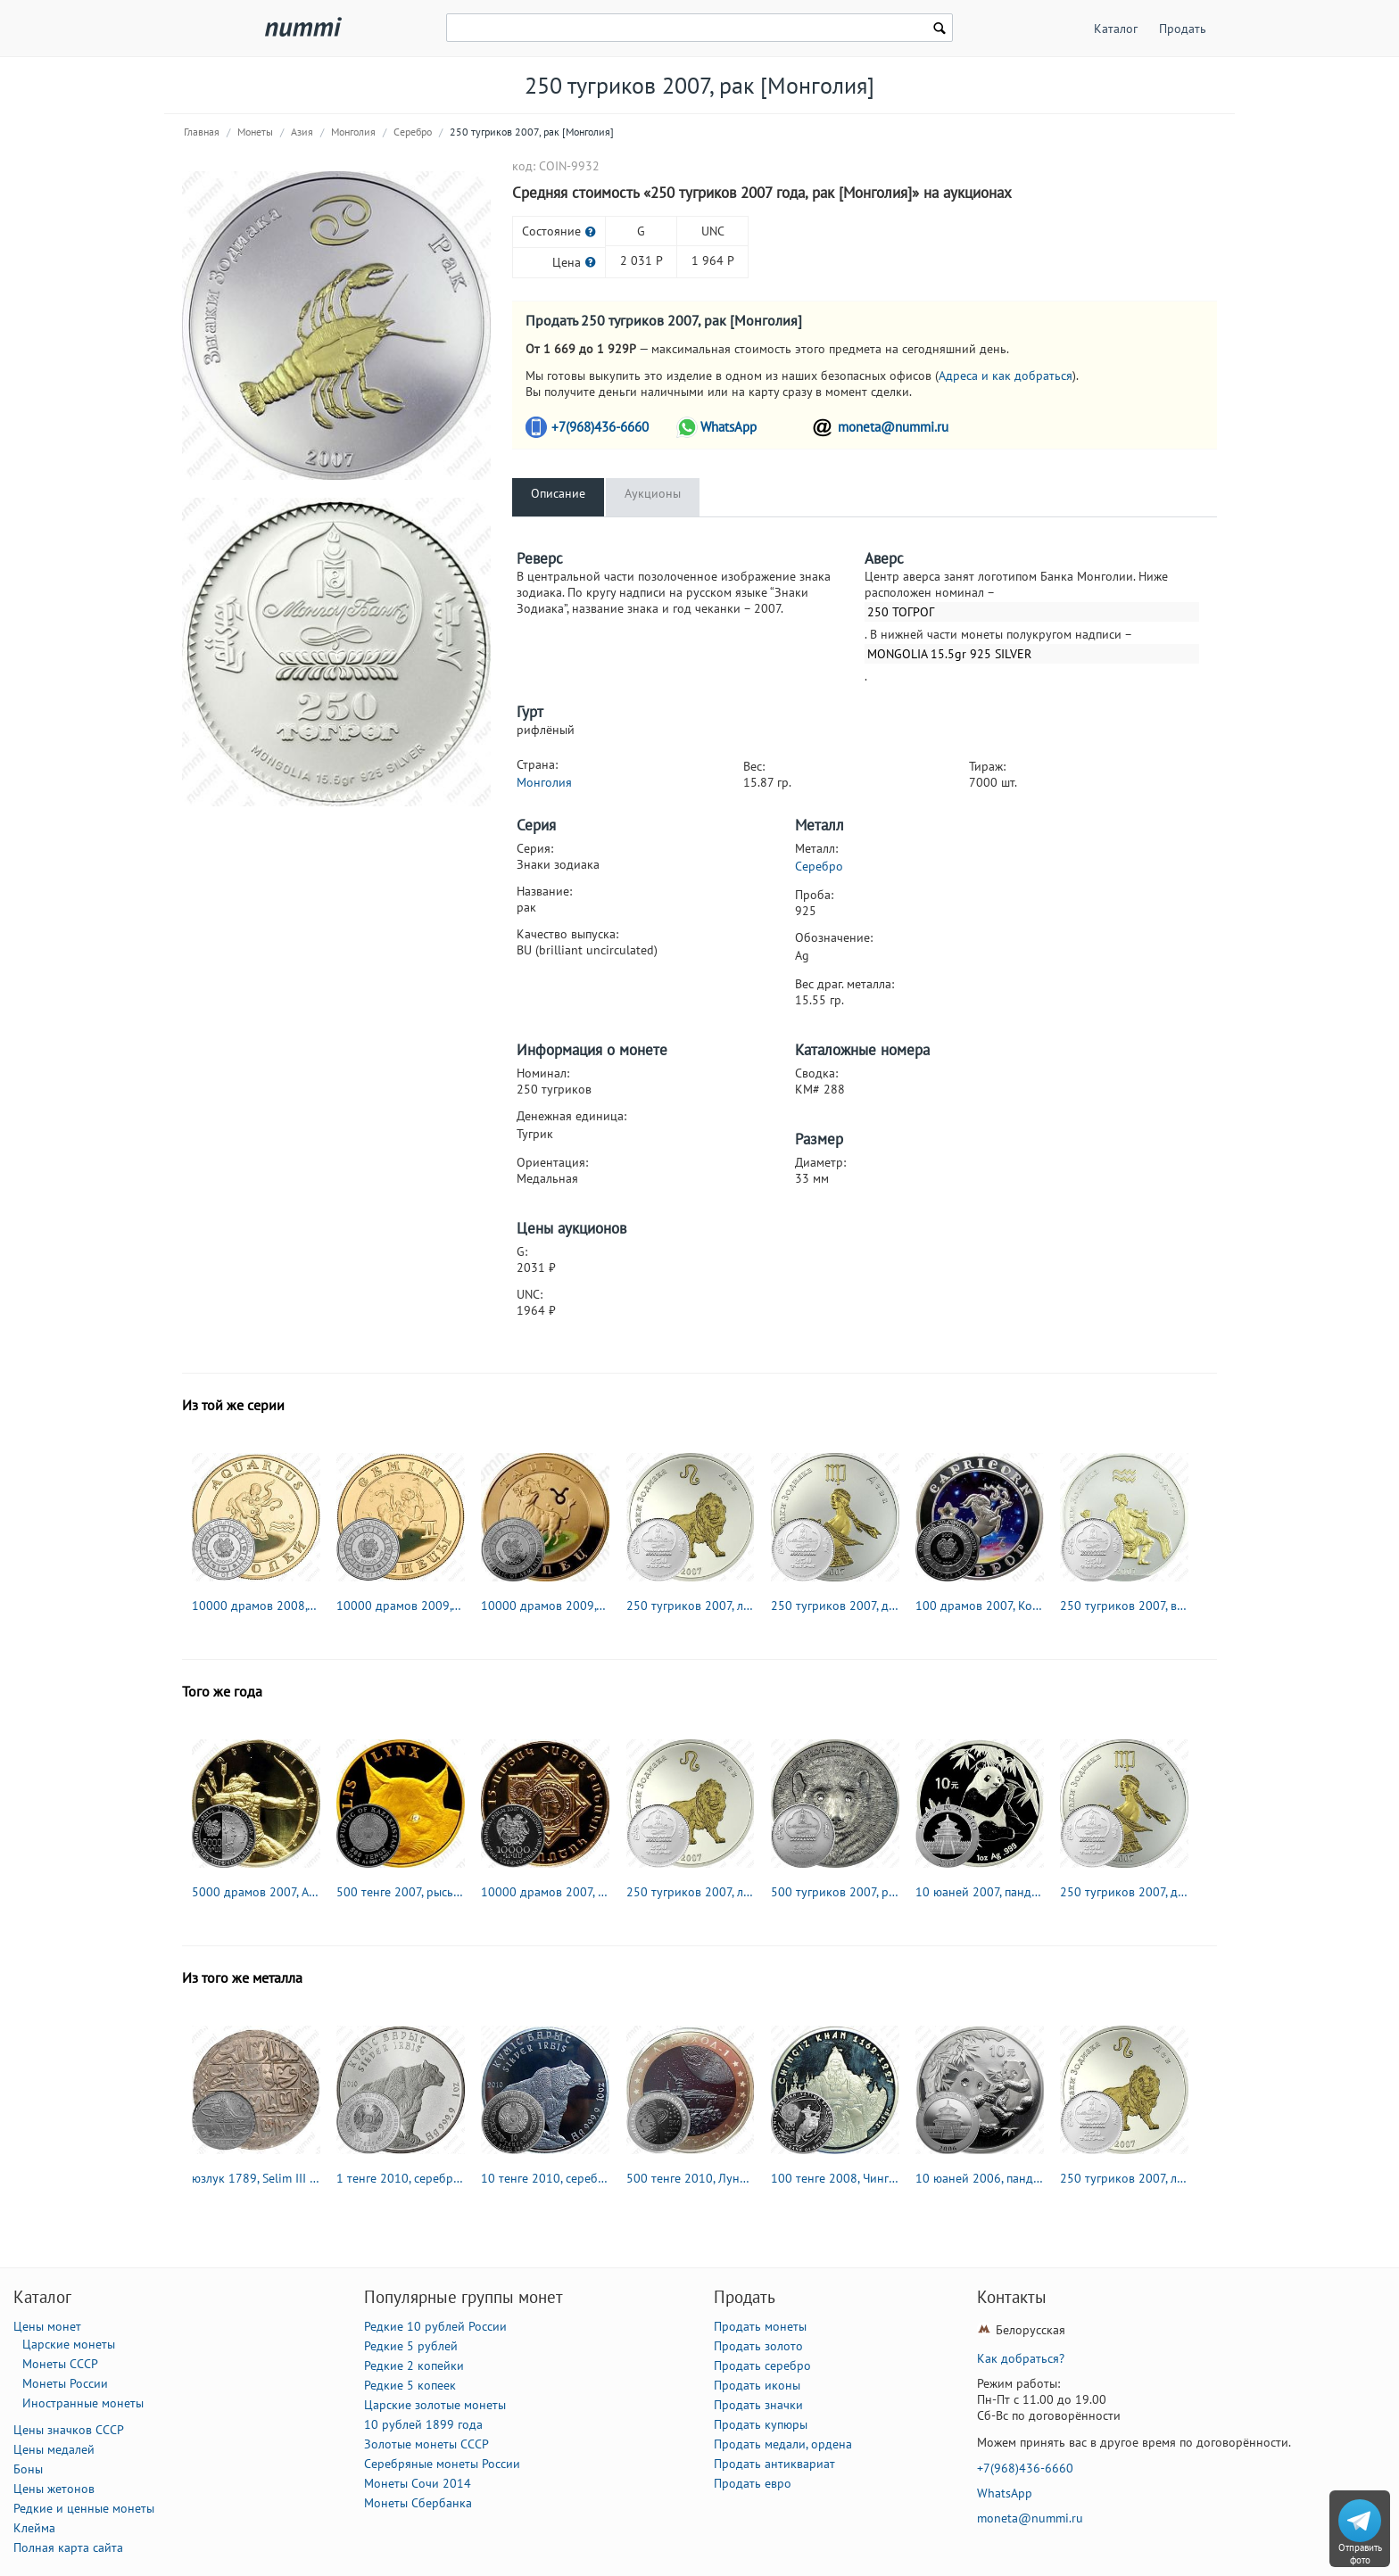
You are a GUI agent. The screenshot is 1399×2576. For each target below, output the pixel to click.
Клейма (34, 2528)
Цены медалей (54, 2449)
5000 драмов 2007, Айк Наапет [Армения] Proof (256, 1892)
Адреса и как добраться (1005, 375)
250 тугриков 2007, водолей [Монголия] (1124, 1606)
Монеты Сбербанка (418, 2503)
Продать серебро (762, 2365)
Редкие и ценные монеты (83, 2508)
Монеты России (65, 2383)
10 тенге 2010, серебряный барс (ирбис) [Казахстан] (545, 2178)
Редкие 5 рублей (411, 2346)
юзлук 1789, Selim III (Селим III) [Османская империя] (256, 2178)
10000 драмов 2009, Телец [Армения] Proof (545, 1606)
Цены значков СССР (68, 2430)
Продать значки (758, 2405)
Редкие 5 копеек (410, 2385)
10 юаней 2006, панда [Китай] (979, 2178)
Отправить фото (1360, 2553)
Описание (558, 493)
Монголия (353, 131)
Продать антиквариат (774, 2464)
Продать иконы (757, 2385)
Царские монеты (68, 2344)
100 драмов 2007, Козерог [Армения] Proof (979, 1606)
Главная (201, 131)
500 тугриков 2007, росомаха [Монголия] (835, 1892)
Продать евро (752, 2483)
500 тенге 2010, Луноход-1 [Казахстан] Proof (690, 2178)
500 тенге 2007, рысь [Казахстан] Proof (400, 1892)
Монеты (255, 131)
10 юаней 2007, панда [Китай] (979, 1892)
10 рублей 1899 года (423, 2424)
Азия (302, 131)
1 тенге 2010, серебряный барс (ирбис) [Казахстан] (400, 2178)
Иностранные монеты (83, 2403)
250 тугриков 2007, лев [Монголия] (690, 1606)
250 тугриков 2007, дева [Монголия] (835, 1606)
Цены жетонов (54, 2489)
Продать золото (758, 2346)
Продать (1182, 29)
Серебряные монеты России (442, 2464)
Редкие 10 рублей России (435, 2326)
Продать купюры (760, 2424)
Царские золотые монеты (435, 2405)
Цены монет (47, 2326)
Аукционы (653, 493)
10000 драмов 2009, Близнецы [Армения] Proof (400, 1606)
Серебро (412, 131)
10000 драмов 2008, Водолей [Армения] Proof (256, 1606)
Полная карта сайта (68, 2547)
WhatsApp (728, 426)
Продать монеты (760, 2326)
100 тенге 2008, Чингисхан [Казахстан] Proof (835, 2178)
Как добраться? (1020, 2358)
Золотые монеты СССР (426, 2444)
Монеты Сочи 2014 (417, 2483)
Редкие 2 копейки (414, 2365)
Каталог (1116, 29)
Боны (28, 2469)
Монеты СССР (60, 2364)
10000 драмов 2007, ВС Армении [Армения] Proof (545, 1892)
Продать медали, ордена (783, 2444)
